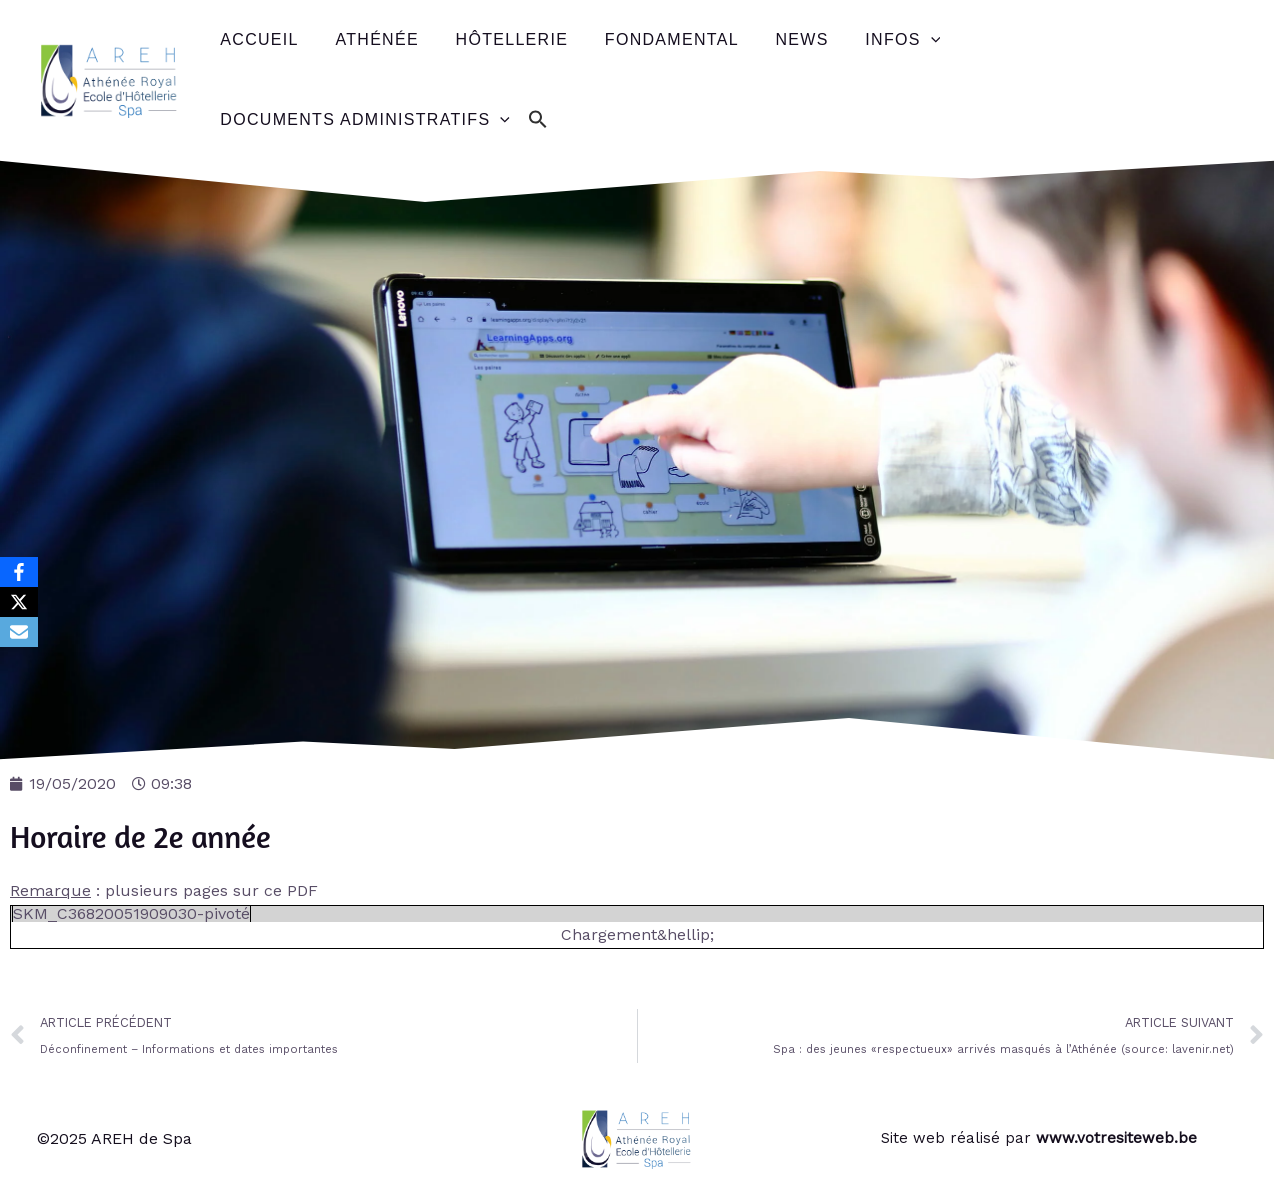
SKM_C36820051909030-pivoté (131, 913)
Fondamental (656, 39)
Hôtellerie (500, 39)
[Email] (19, 632)
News (781, 39)
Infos (877, 40)
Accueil (257, 39)
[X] (19, 602)
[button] (534, 120)
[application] (905, 40)
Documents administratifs (363, 120)
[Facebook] (19, 572)
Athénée (369, 39)
